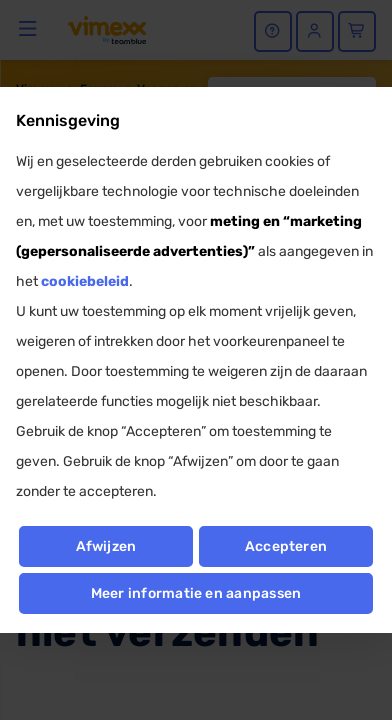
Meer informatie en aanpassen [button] (196, 593)
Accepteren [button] (286, 546)
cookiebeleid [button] (85, 281)
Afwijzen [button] (106, 546)
